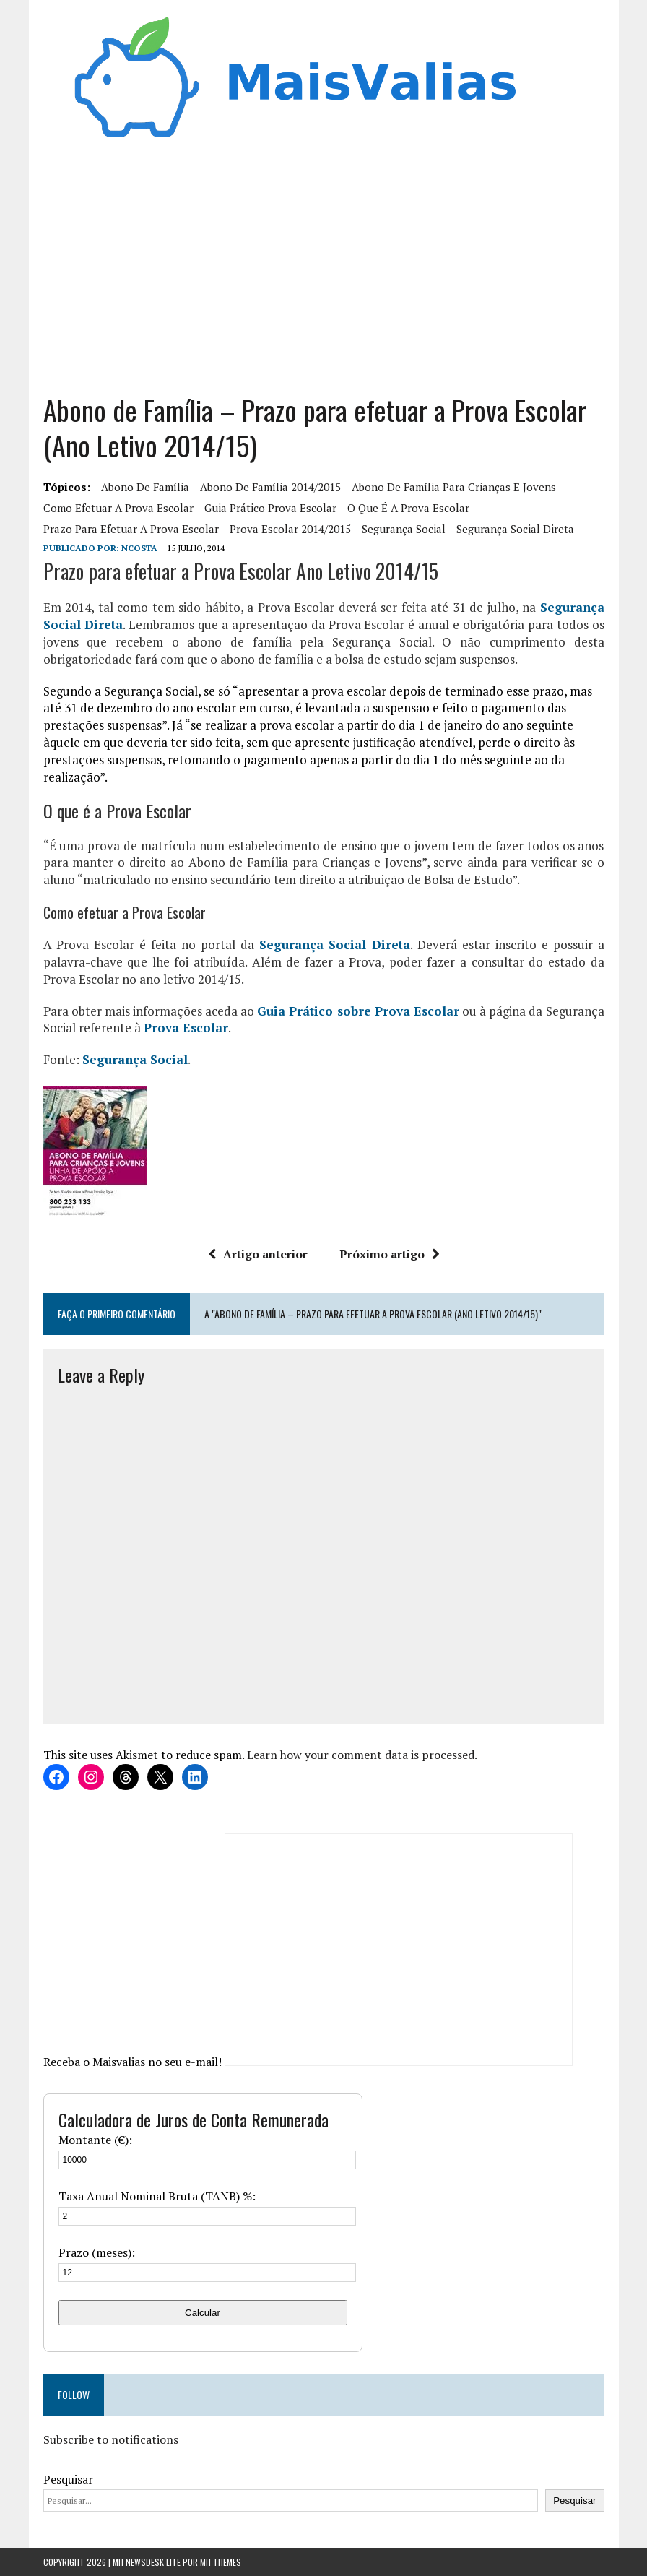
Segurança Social (135, 1059)
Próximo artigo (389, 1254)
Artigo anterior (258, 1254)
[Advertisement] (323, 262)
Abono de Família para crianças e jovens (454, 487)
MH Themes (220, 2562)
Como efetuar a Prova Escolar (118, 508)
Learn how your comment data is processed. (362, 1755)
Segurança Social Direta (515, 529)
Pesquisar (68, 2479)
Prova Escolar (186, 1027)
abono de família (145, 487)
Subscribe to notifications (110, 2439)
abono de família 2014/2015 (270, 487)
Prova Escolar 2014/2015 (290, 529)
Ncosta (139, 548)
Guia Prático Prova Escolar (270, 508)
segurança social (404, 529)
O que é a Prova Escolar (408, 508)
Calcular (202, 2312)
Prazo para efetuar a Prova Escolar (131, 529)
